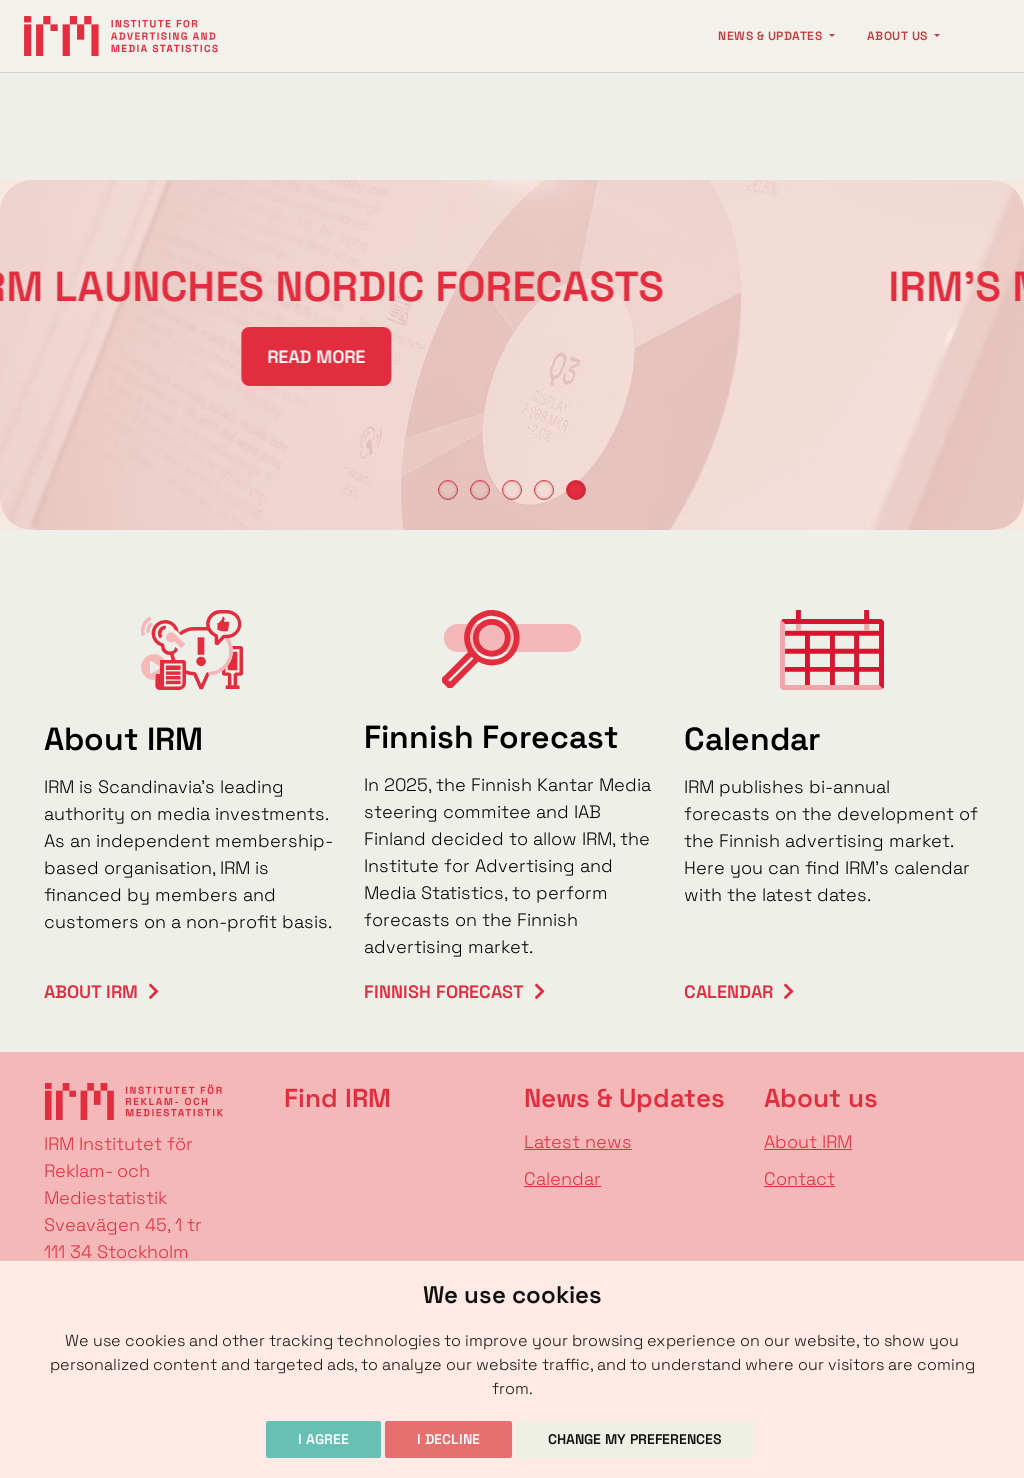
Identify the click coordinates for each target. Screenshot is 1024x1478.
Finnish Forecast (444, 991)
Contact (799, 1178)
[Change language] (980, 36)
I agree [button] (323, 1439)
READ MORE (250, 356)
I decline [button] (448, 1439)
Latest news (578, 1141)
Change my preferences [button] (635, 1439)
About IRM (91, 991)
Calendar (728, 991)
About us (899, 36)
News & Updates (771, 36)
